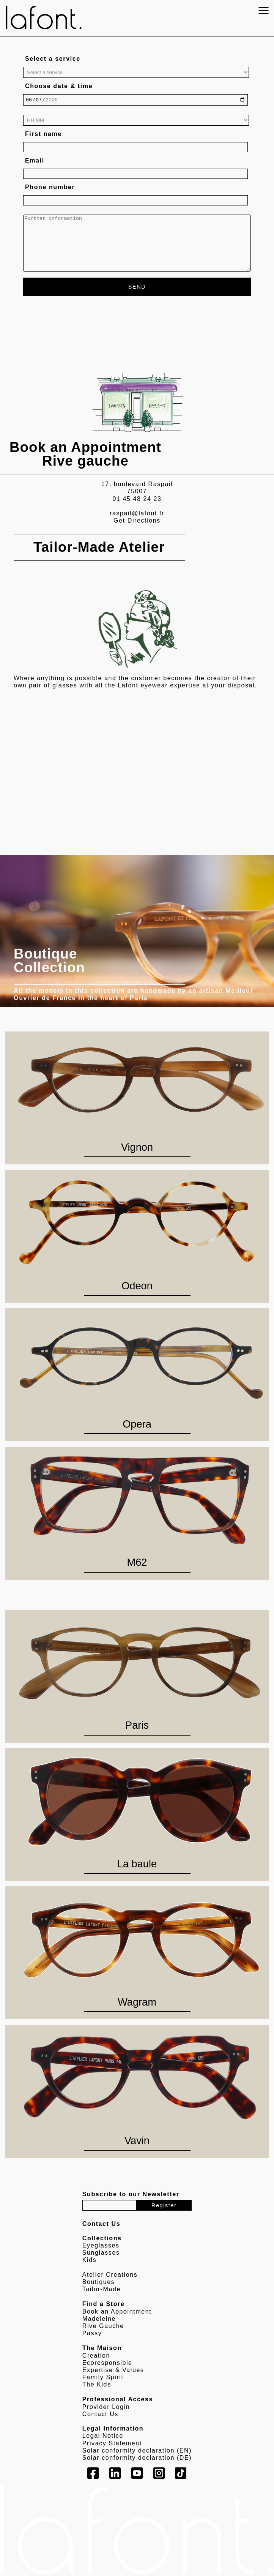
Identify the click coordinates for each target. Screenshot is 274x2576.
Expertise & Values (113, 2371)
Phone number (50, 188)
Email (34, 161)
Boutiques (98, 2283)
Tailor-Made (101, 2290)
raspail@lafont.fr (137, 514)
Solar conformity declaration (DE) (137, 2459)
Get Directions (137, 521)
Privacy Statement (112, 2444)
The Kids (96, 2385)
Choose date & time (59, 86)
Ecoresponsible (107, 2363)
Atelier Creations (109, 2276)
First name (43, 134)
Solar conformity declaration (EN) (137, 2451)
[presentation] (81, 321)
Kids (89, 2261)
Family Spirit (103, 2378)
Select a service (52, 58)
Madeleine (99, 2319)
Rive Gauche (103, 2327)
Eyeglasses (101, 2246)
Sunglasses (101, 2254)
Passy (92, 2334)
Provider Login (106, 2407)
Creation (96, 2356)
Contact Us (100, 2415)
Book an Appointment (117, 2312)
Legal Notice (102, 2437)
